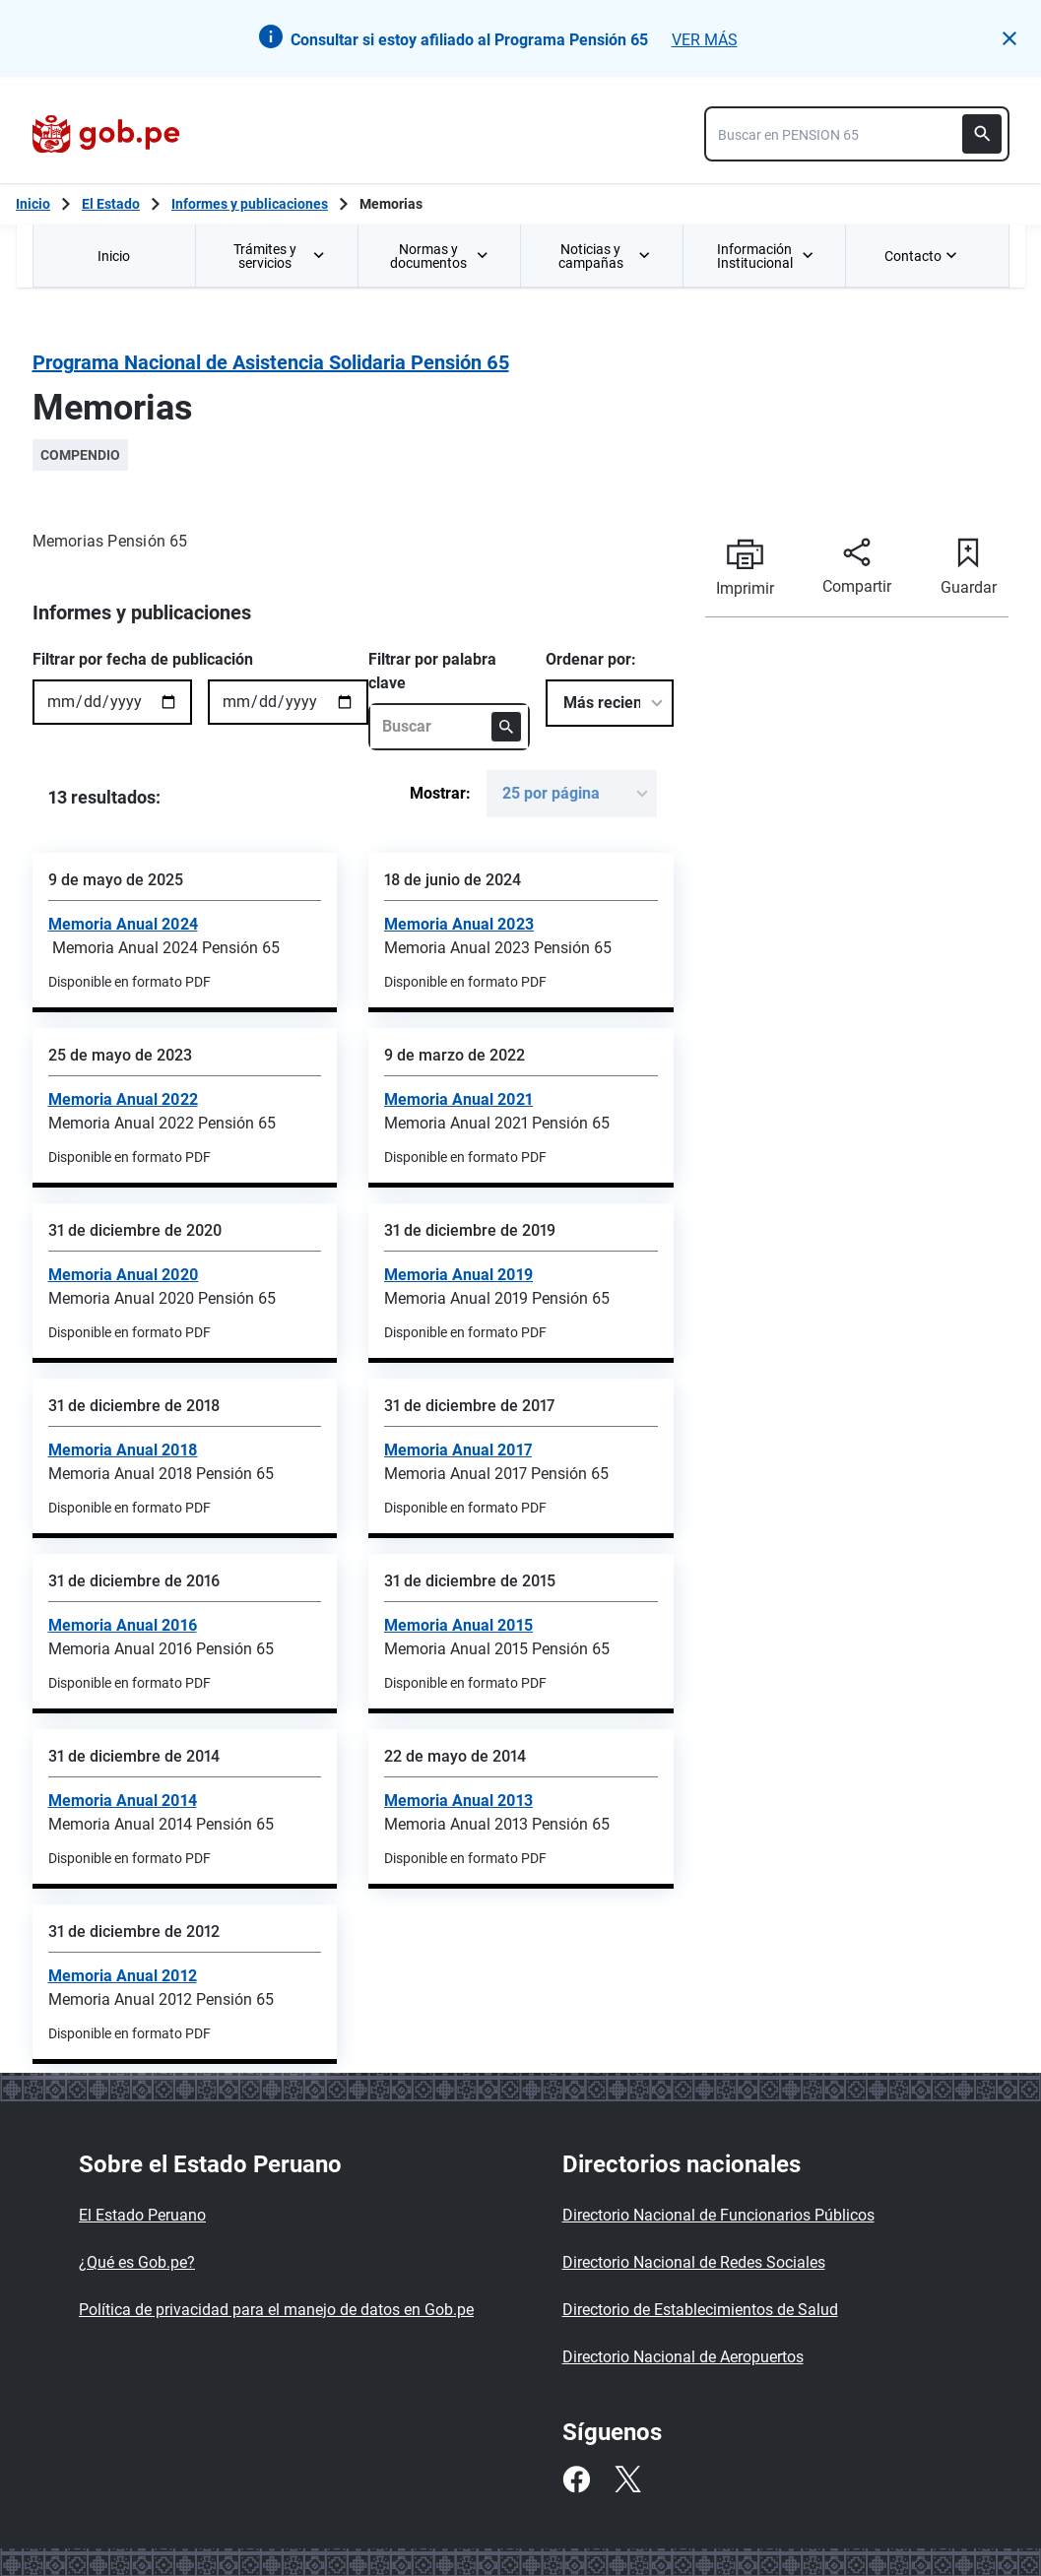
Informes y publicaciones (249, 204)
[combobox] (856, 133)
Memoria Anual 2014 (122, 1800)
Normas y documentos (439, 256)
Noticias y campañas (604, 256)
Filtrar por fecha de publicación (143, 659)
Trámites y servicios (279, 256)
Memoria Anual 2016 (122, 1625)
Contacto (922, 256)
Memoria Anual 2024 (123, 924)
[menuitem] (114, 256)
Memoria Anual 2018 (123, 1450)
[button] (1009, 38)
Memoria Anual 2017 (458, 1450)
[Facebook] (576, 2479)
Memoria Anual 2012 (122, 1975)
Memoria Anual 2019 (458, 1274)
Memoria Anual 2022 (123, 1099)
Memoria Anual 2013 (458, 1800)
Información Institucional (765, 256)
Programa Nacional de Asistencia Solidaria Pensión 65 (271, 362)
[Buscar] (982, 134)
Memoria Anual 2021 (458, 1099)
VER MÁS (705, 40)
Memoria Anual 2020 (123, 1274)
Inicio (114, 256)
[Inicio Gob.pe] (33, 204)
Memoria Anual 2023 (459, 924)
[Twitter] (627, 2479)
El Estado (111, 204)
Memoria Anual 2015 (458, 1625)
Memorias (391, 204)
